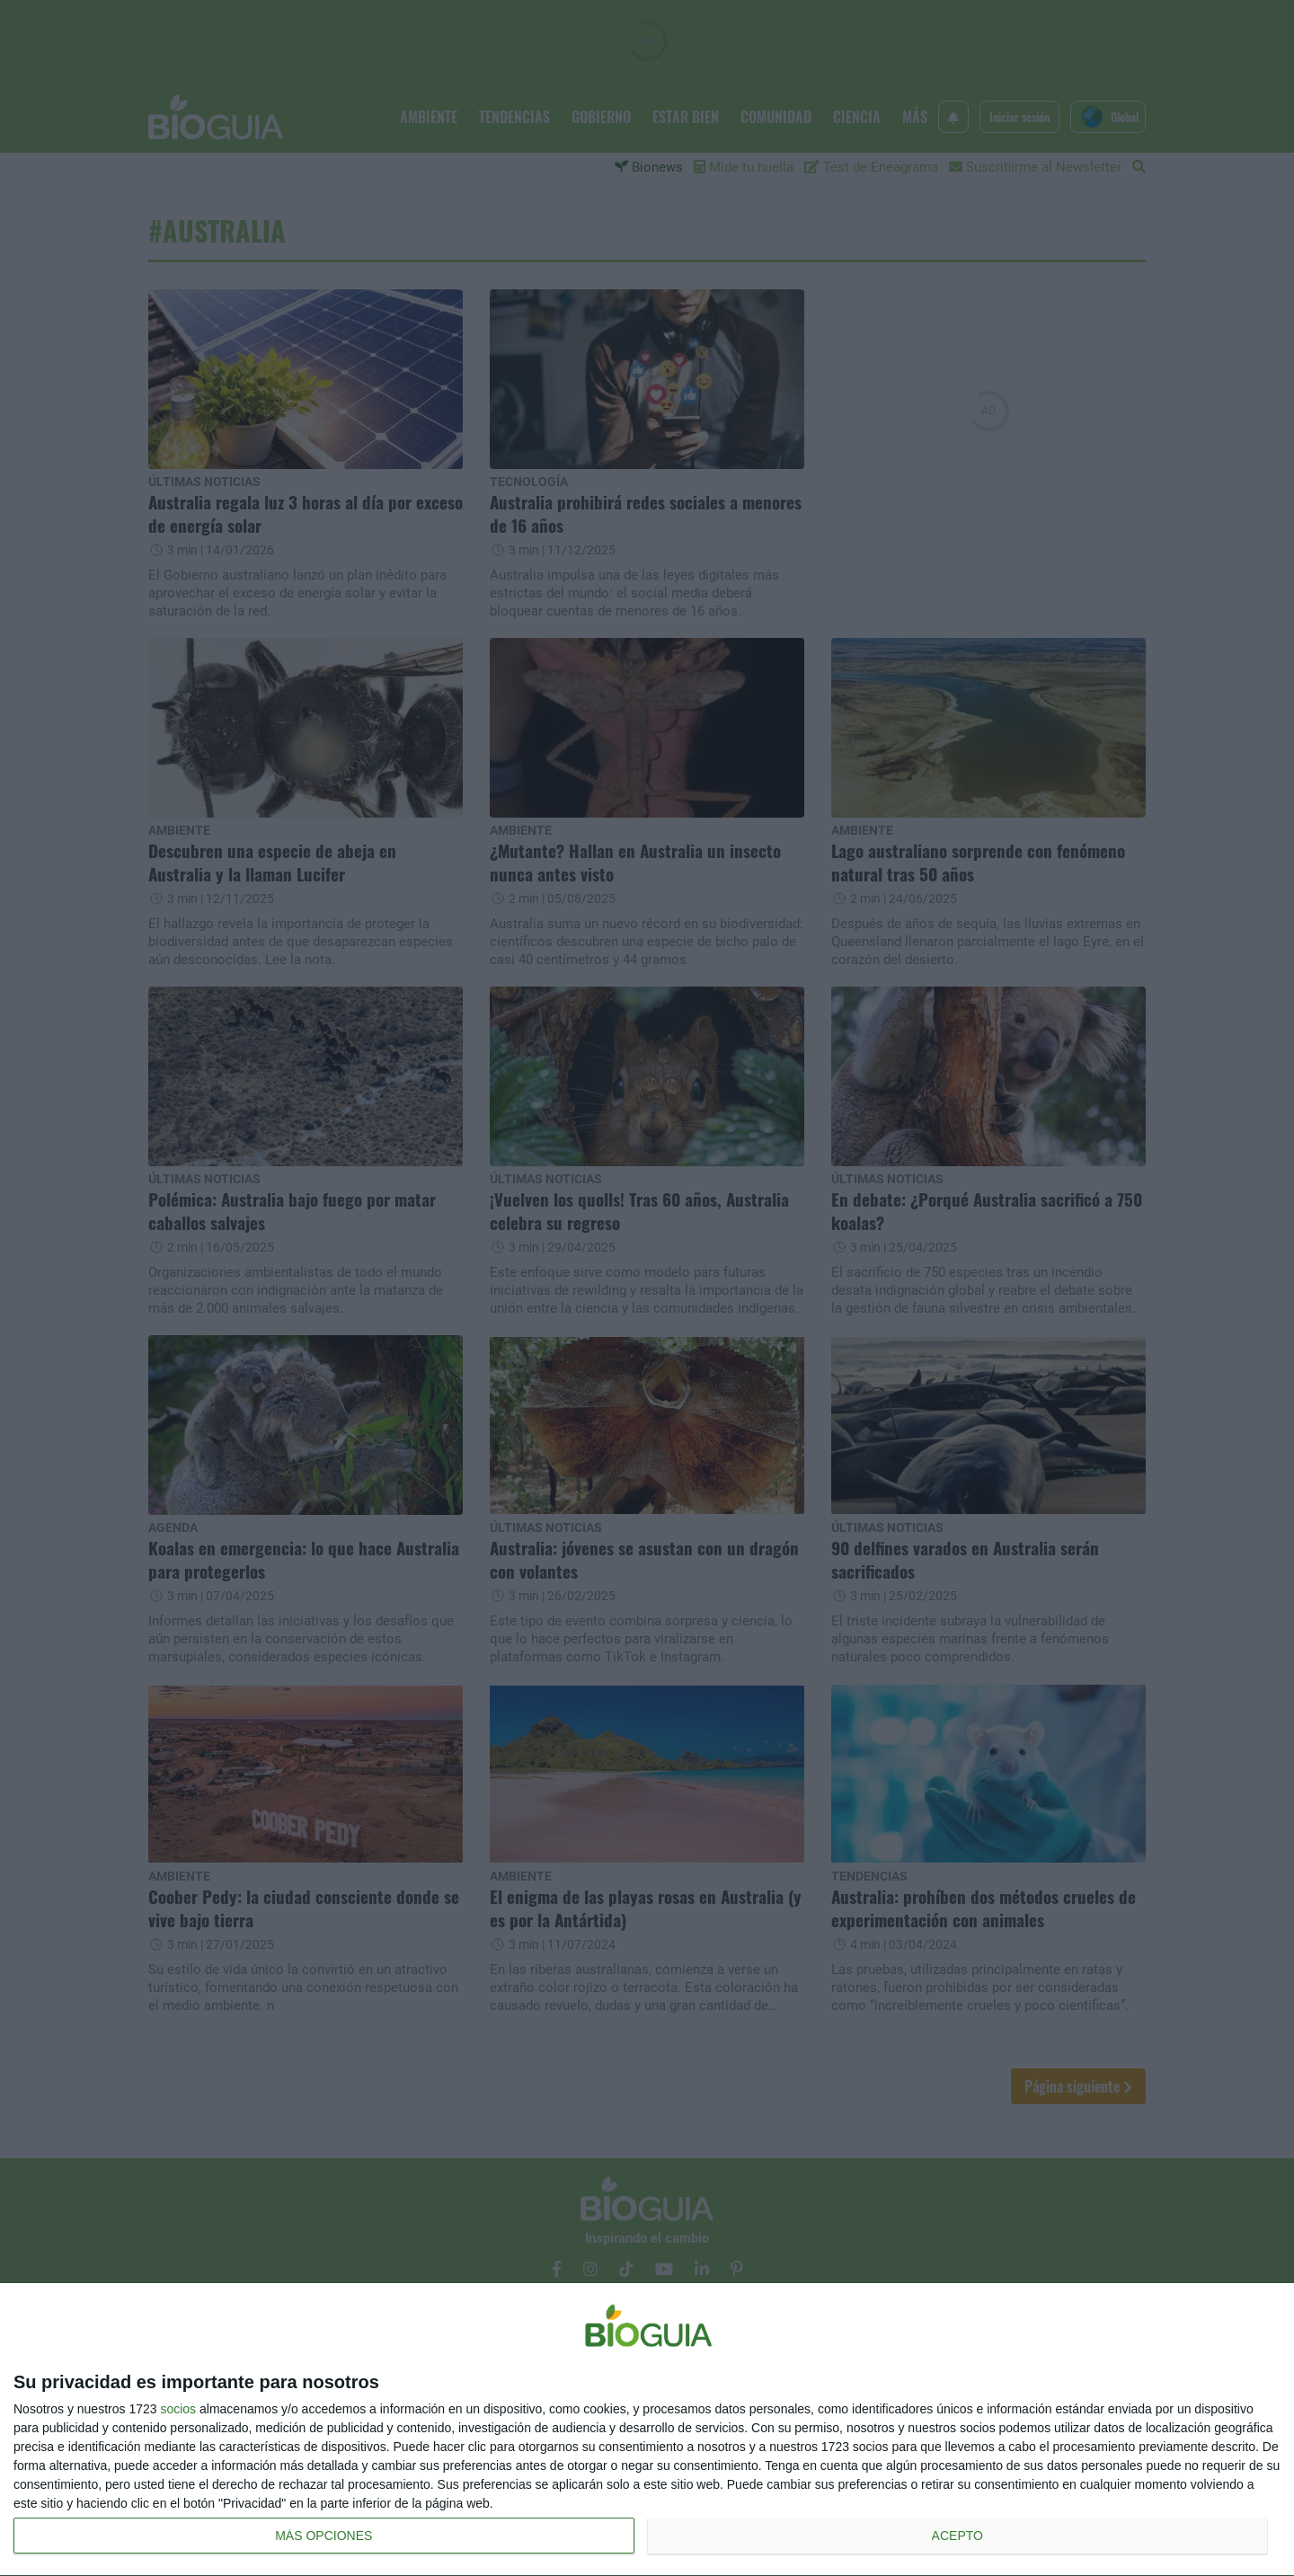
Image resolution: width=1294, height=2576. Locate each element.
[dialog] (647, 2430)
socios (178, 2409)
